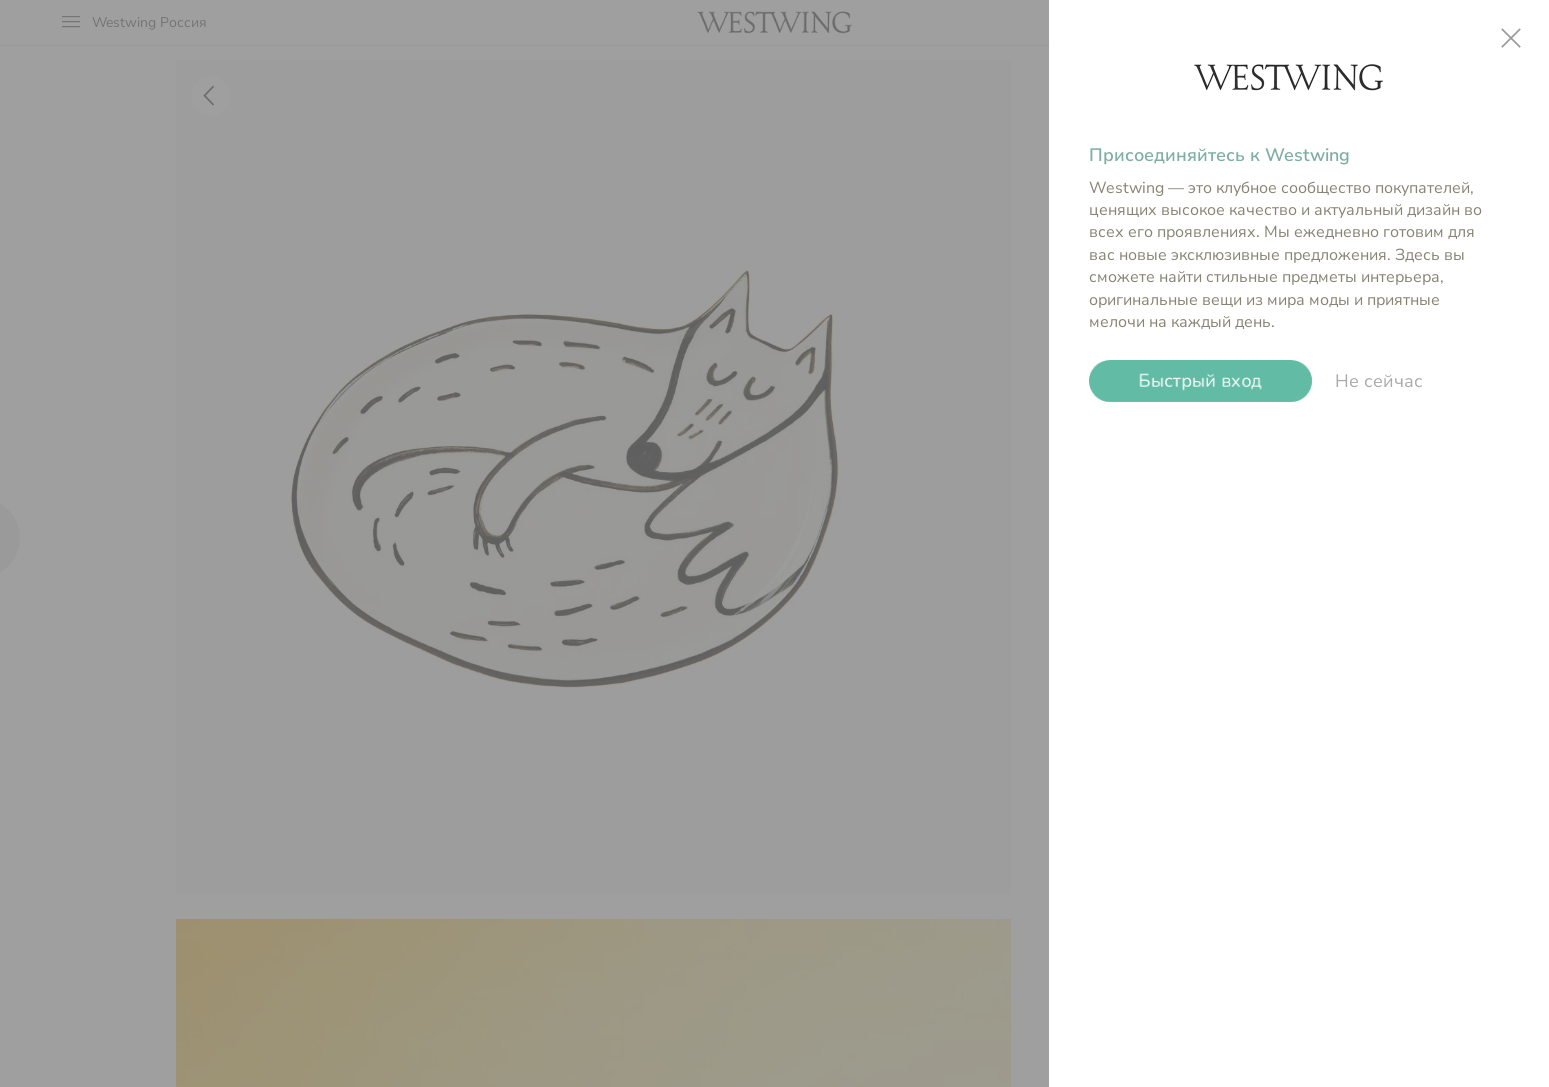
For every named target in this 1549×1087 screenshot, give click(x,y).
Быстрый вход (1200, 381)
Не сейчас (1379, 381)
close (1511, 38)
